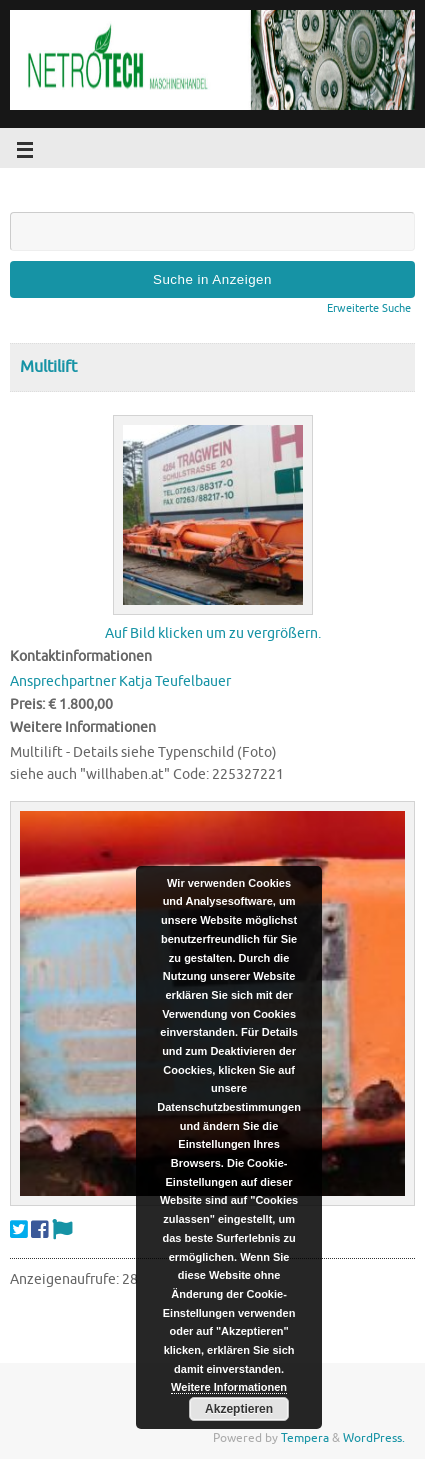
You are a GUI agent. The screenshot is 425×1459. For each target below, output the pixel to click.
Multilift (48, 367)
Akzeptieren (239, 1409)
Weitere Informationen (229, 1387)
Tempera (305, 1438)
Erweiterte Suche (369, 308)
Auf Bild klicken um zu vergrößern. (213, 633)
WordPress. (374, 1438)
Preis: (27, 704)
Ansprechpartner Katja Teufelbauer (120, 681)
